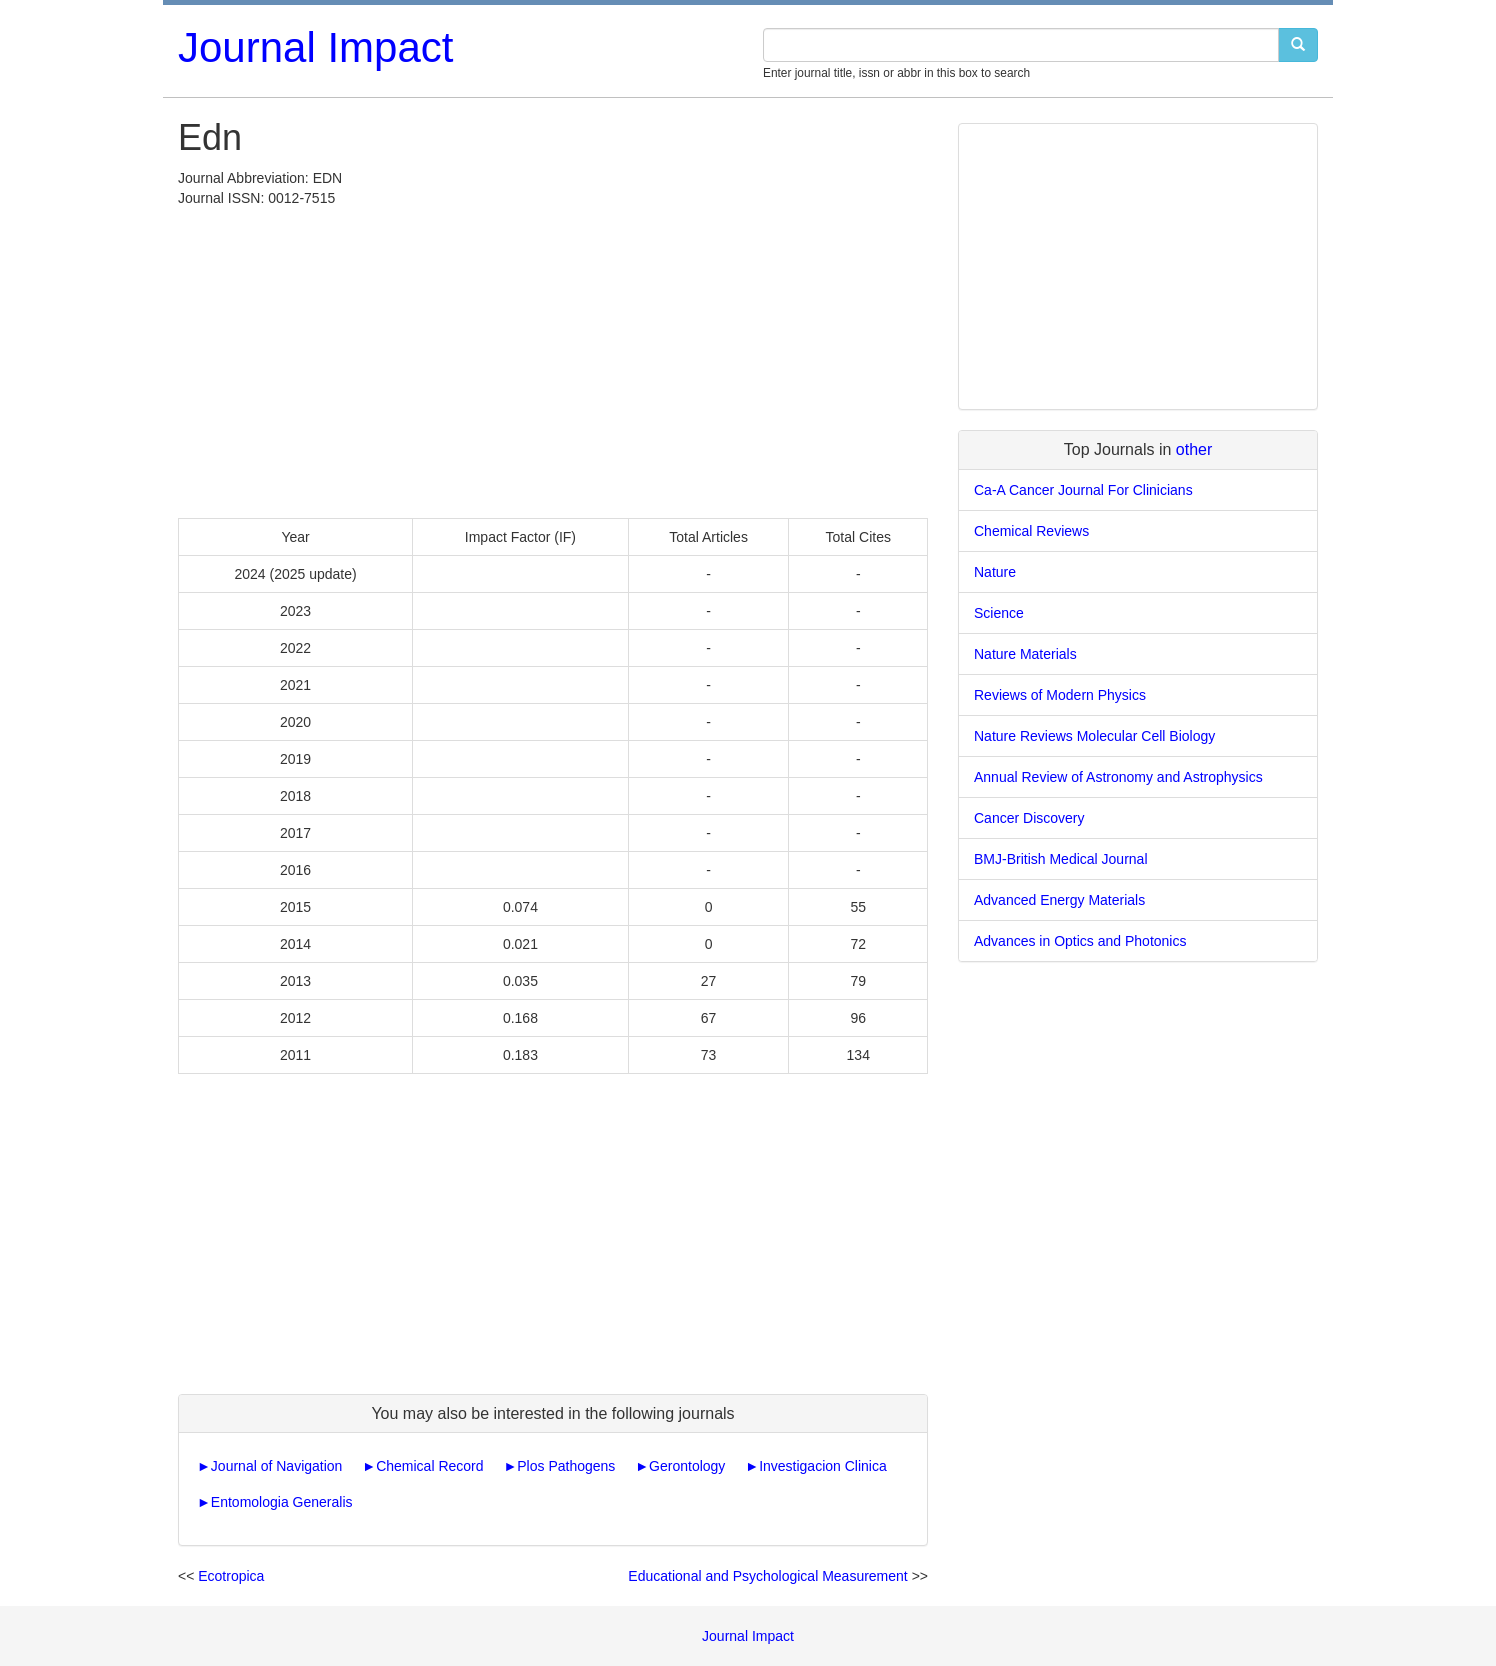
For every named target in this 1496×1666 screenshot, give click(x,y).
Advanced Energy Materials (1059, 900)
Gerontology (687, 1466)
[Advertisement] (553, 358)
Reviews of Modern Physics (1060, 695)
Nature (995, 572)
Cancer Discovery (1029, 818)
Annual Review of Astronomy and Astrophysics (1118, 777)
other (1194, 449)
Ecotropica (231, 1576)
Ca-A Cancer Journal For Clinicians (1083, 490)
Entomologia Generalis (282, 1502)
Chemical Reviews (1031, 531)
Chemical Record (429, 1466)
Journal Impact (315, 47)
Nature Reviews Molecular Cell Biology (1094, 736)
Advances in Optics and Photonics (1080, 941)
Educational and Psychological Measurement (767, 1576)
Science (999, 613)
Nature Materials (1025, 654)
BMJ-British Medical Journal (1061, 859)
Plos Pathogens (566, 1466)
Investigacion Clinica (823, 1466)
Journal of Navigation (277, 1466)
